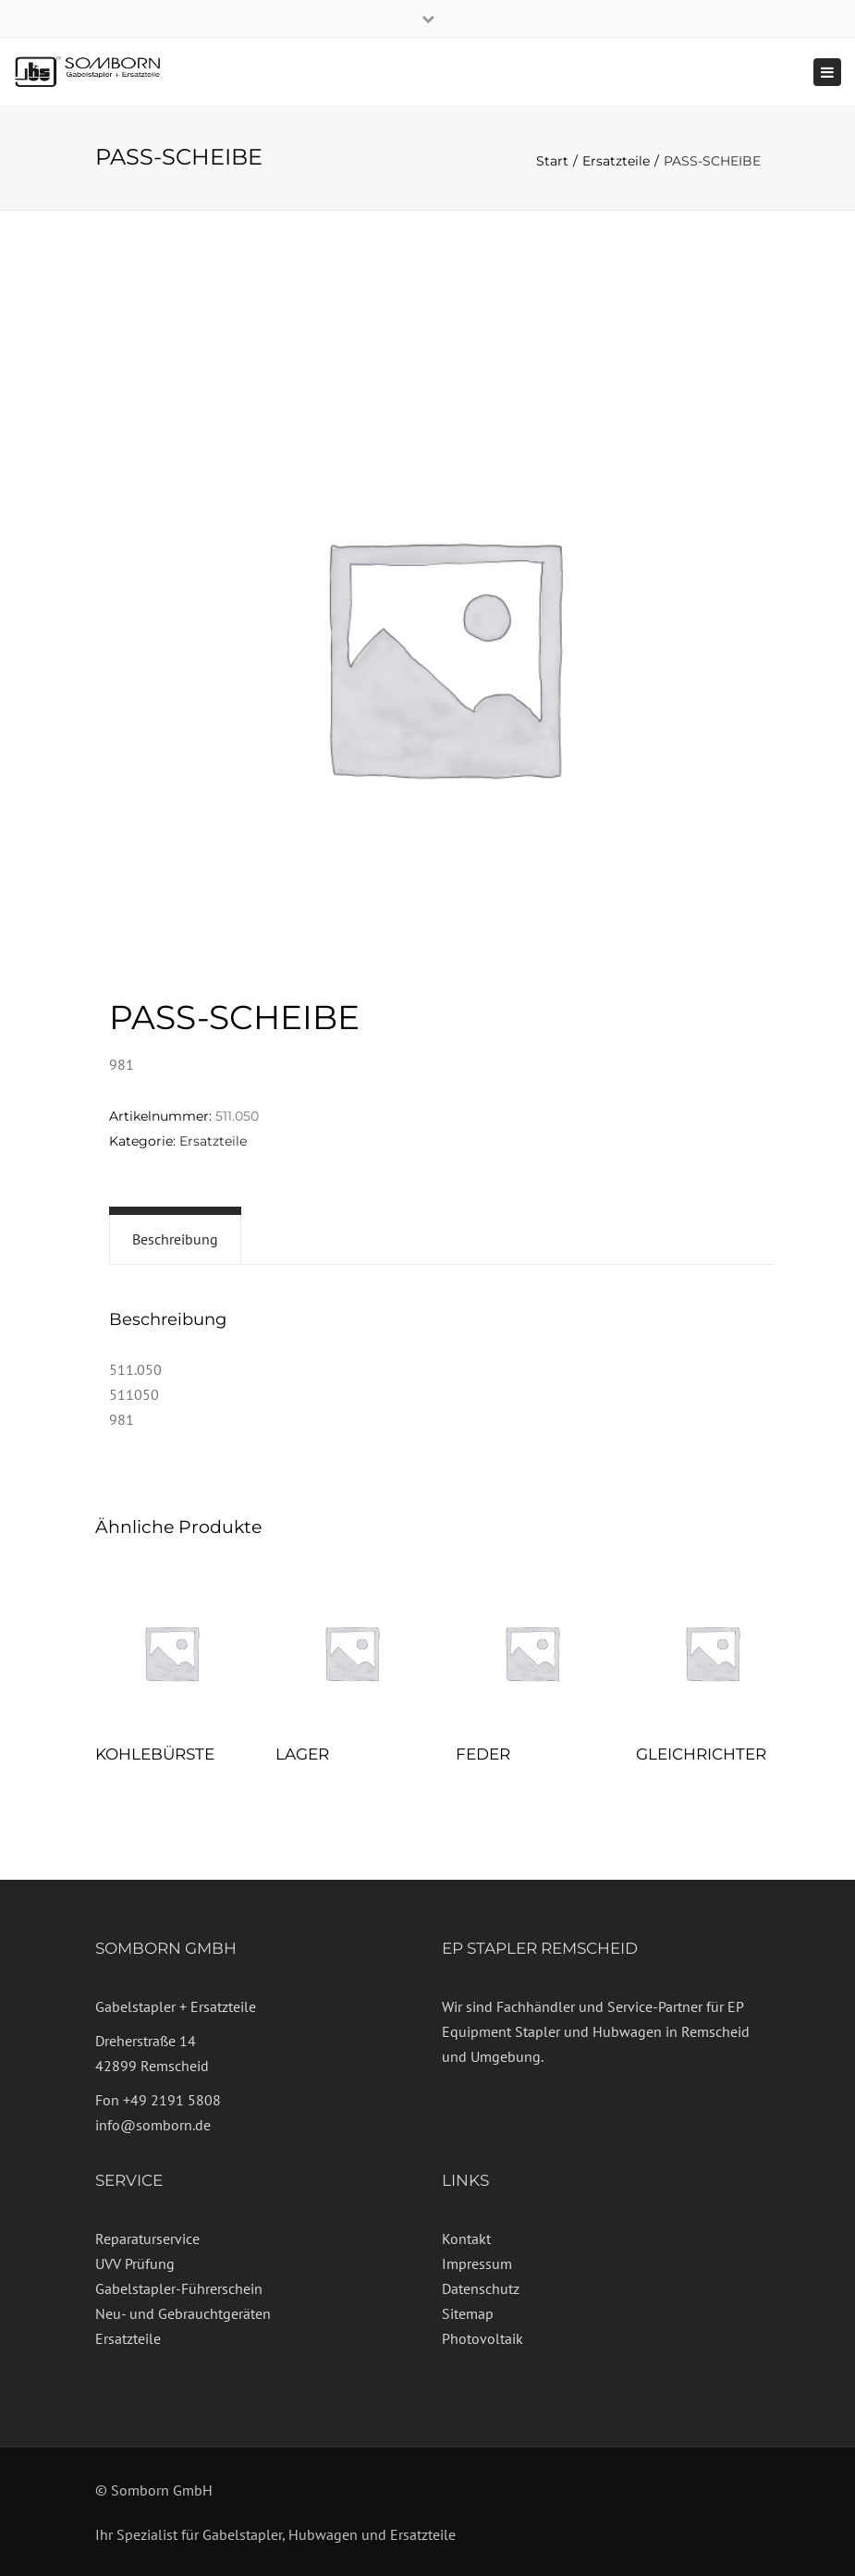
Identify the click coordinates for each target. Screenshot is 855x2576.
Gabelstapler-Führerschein (179, 2288)
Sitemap (468, 2313)
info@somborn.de (153, 2125)
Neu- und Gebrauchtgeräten (183, 2313)
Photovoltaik (482, 2338)
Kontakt (466, 2238)
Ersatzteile (616, 161)
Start (552, 161)
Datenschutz (480, 2288)
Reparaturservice (147, 2238)
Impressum (477, 2263)
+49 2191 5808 (172, 2100)
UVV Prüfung (135, 2263)
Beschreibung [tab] (175, 1239)
